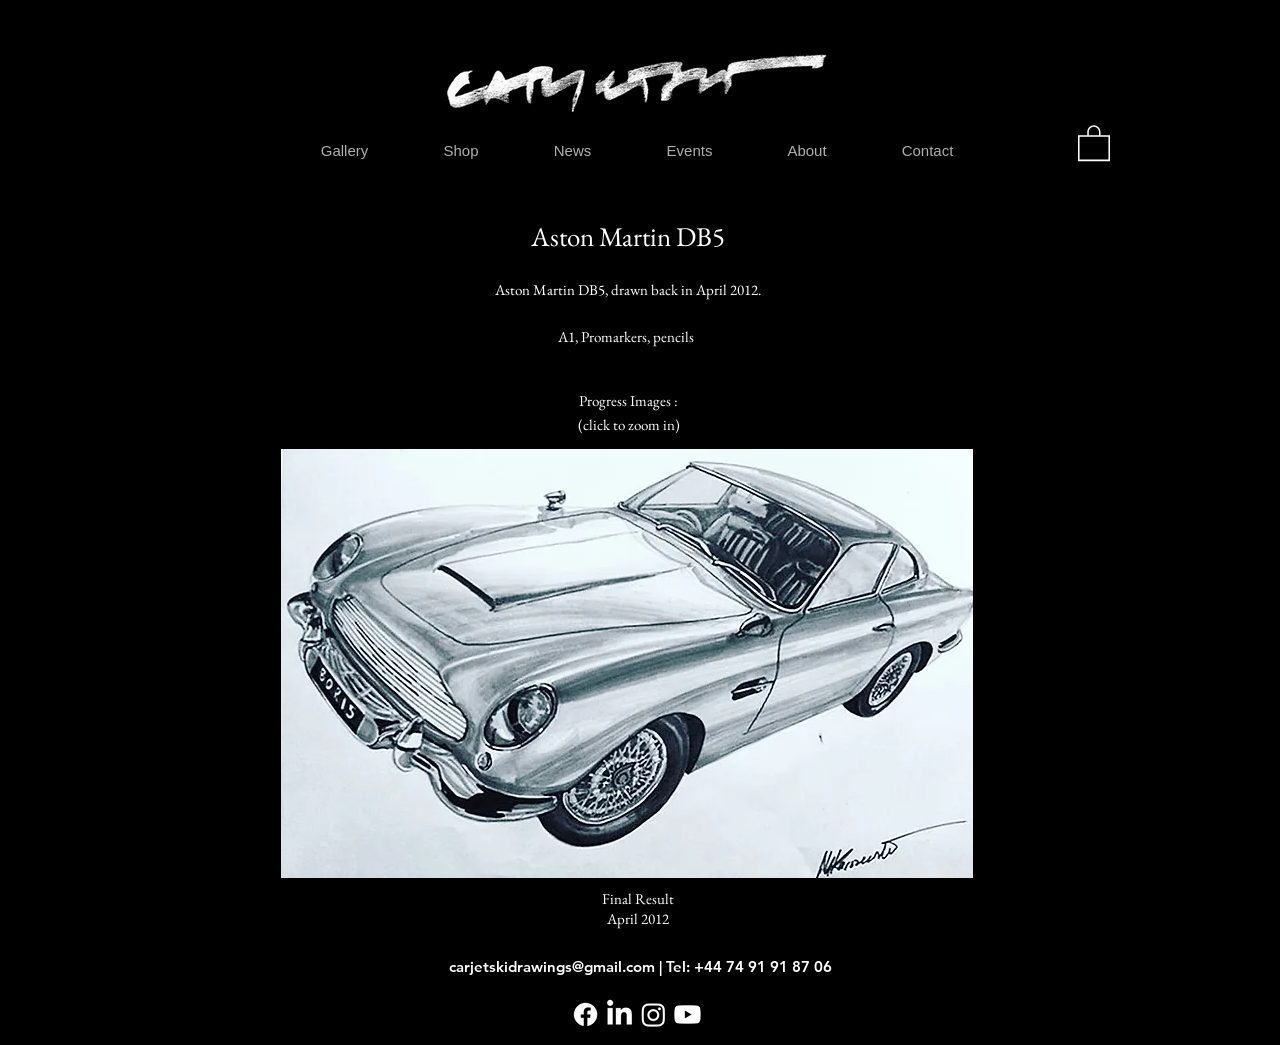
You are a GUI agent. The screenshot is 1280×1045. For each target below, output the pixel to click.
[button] (1094, 142)
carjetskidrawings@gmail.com (552, 966)
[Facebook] (585, 1014)
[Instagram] (653, 1014)
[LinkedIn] (619, 1014)
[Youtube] (687, 1014)
